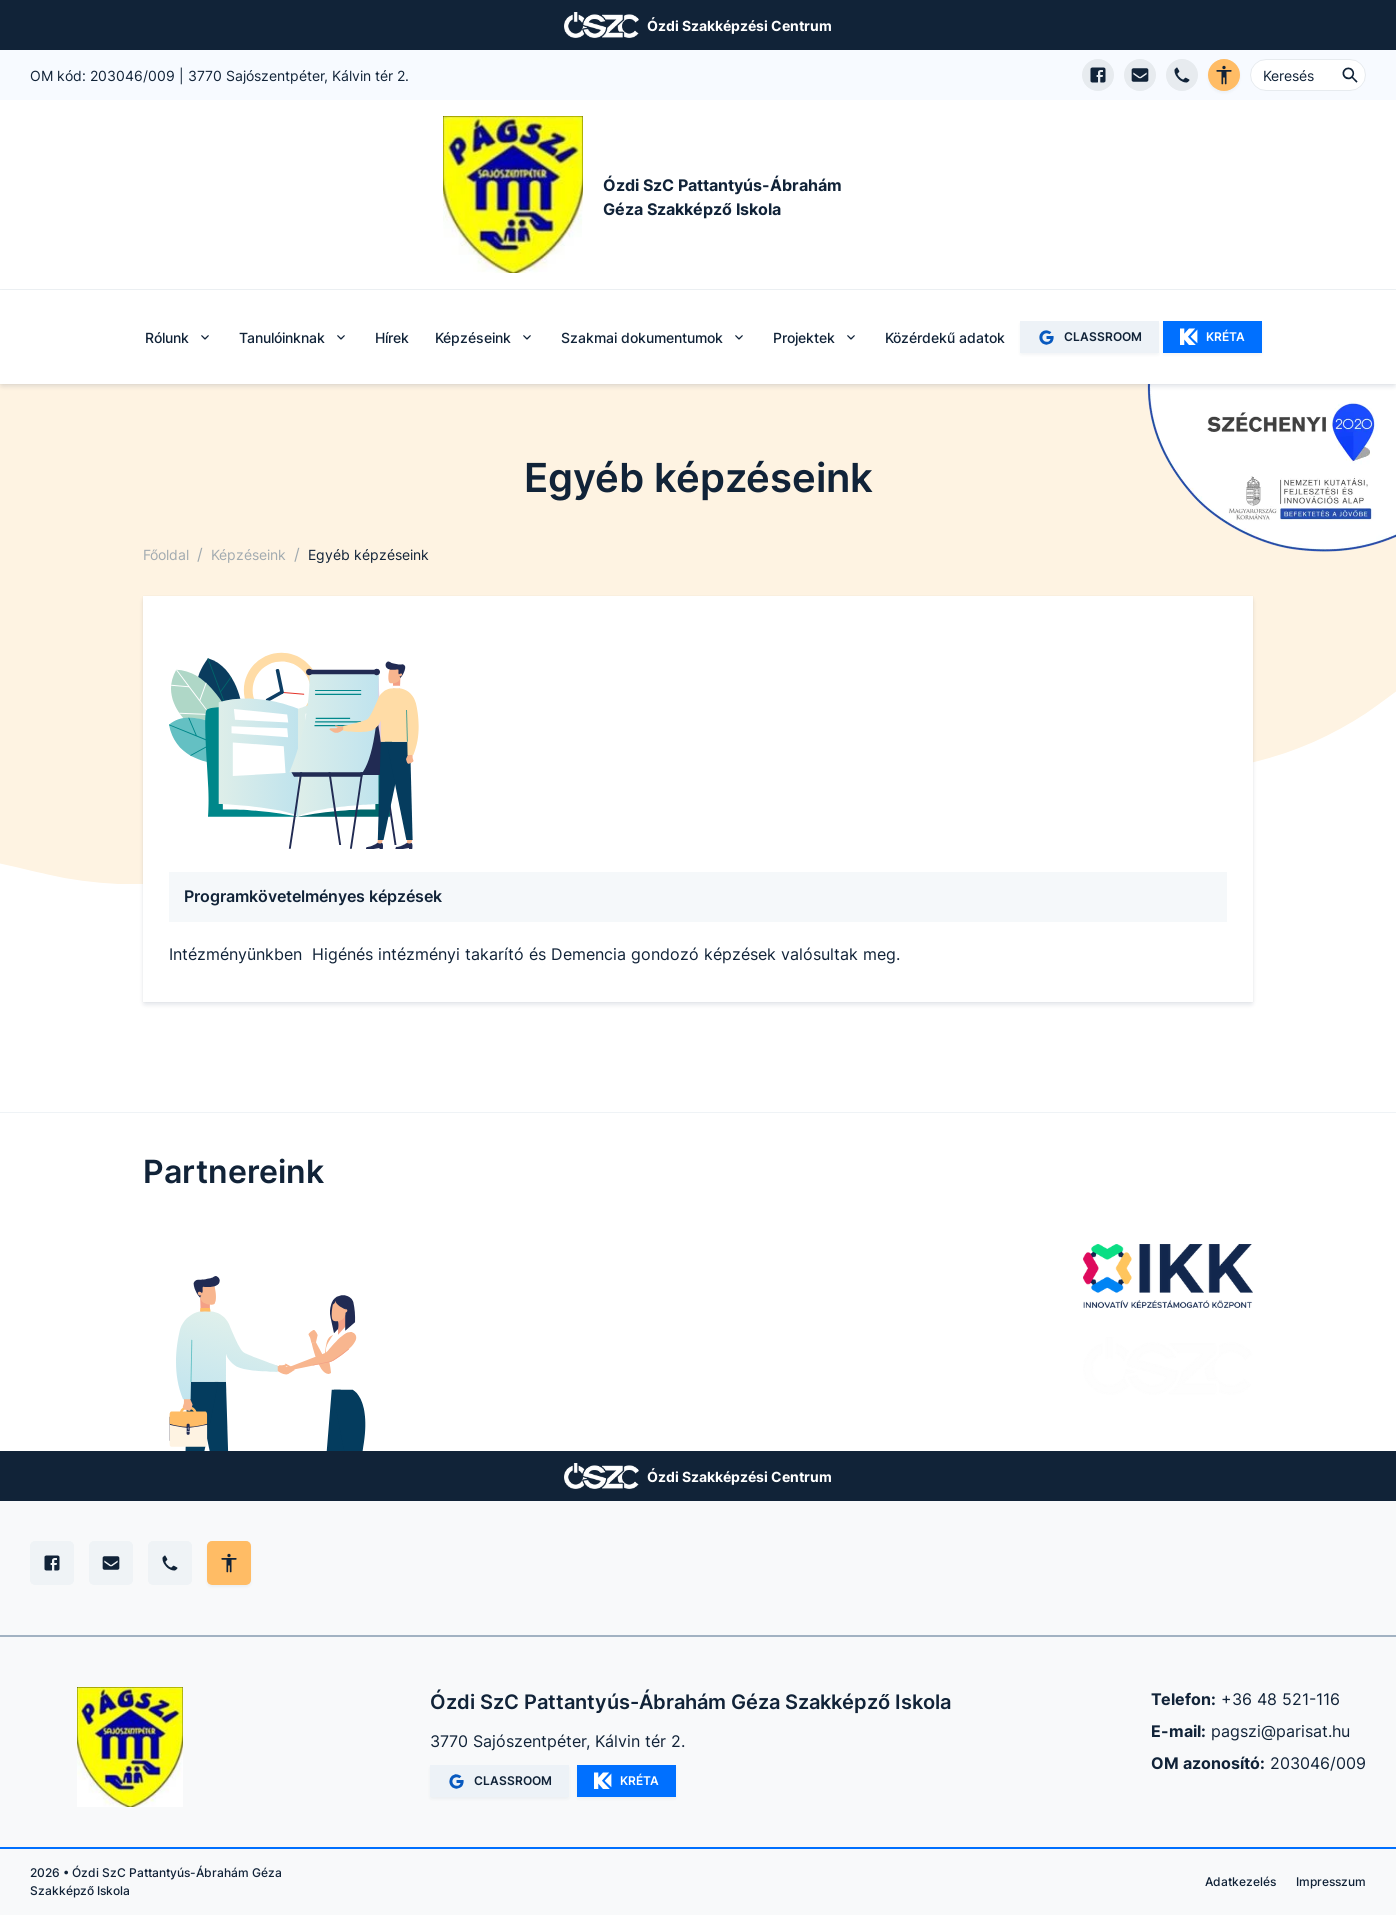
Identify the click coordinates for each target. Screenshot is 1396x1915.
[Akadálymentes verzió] (1224, 75)
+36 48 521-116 (1280, 1699)
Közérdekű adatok (945, 337)
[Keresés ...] (1308, 75)
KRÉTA (1212, 337)
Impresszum (1331, 1881)
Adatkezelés (1240, 1881)
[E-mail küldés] (1140, 75)
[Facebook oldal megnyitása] (1098, 75)
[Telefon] (170, 1563)
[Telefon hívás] (1182, 75)
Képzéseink (248, 554)
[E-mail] (111, 1563)
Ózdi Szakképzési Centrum (739, 25)
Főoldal (166, 554)
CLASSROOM (1089, 337)
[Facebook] (52, 1563)
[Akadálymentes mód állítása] (229, 1563)
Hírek (392, 337)
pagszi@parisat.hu (1280, 1731)
